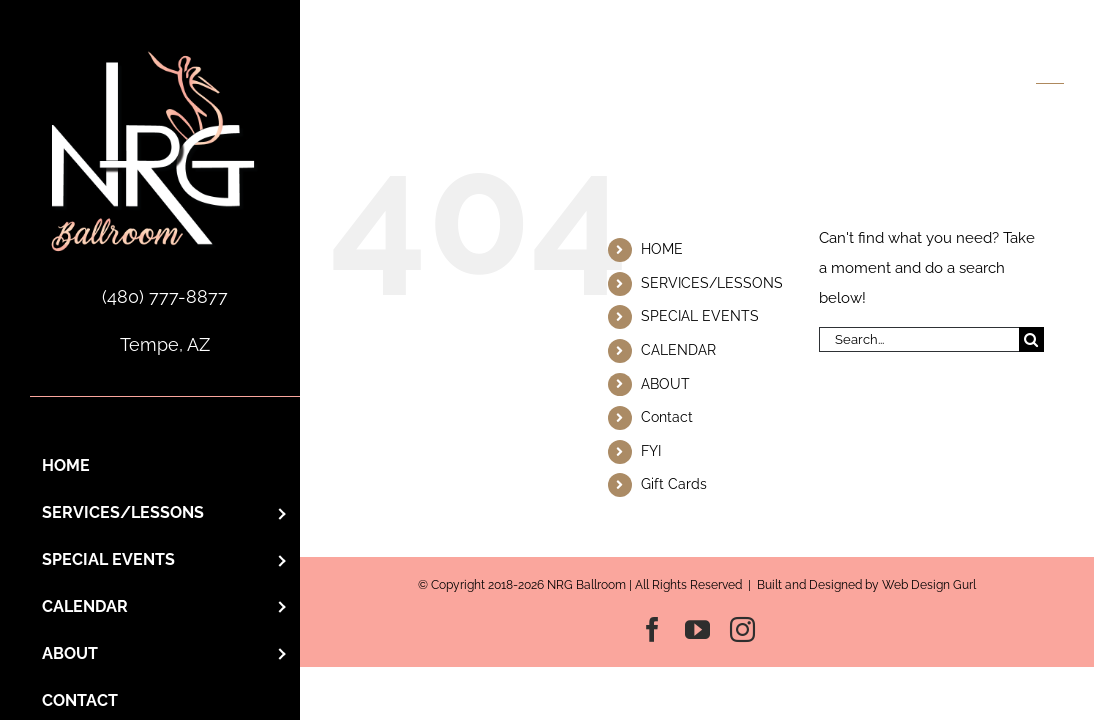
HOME (662, 249)
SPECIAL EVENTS (700, 316)
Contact (667, 417)
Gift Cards (674, 484)
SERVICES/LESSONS (712, 283)
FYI (651, 451)
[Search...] (919, 339)
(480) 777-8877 (165, 296)
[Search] (1031, 339)
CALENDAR (678, 350)
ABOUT (665, 384)
